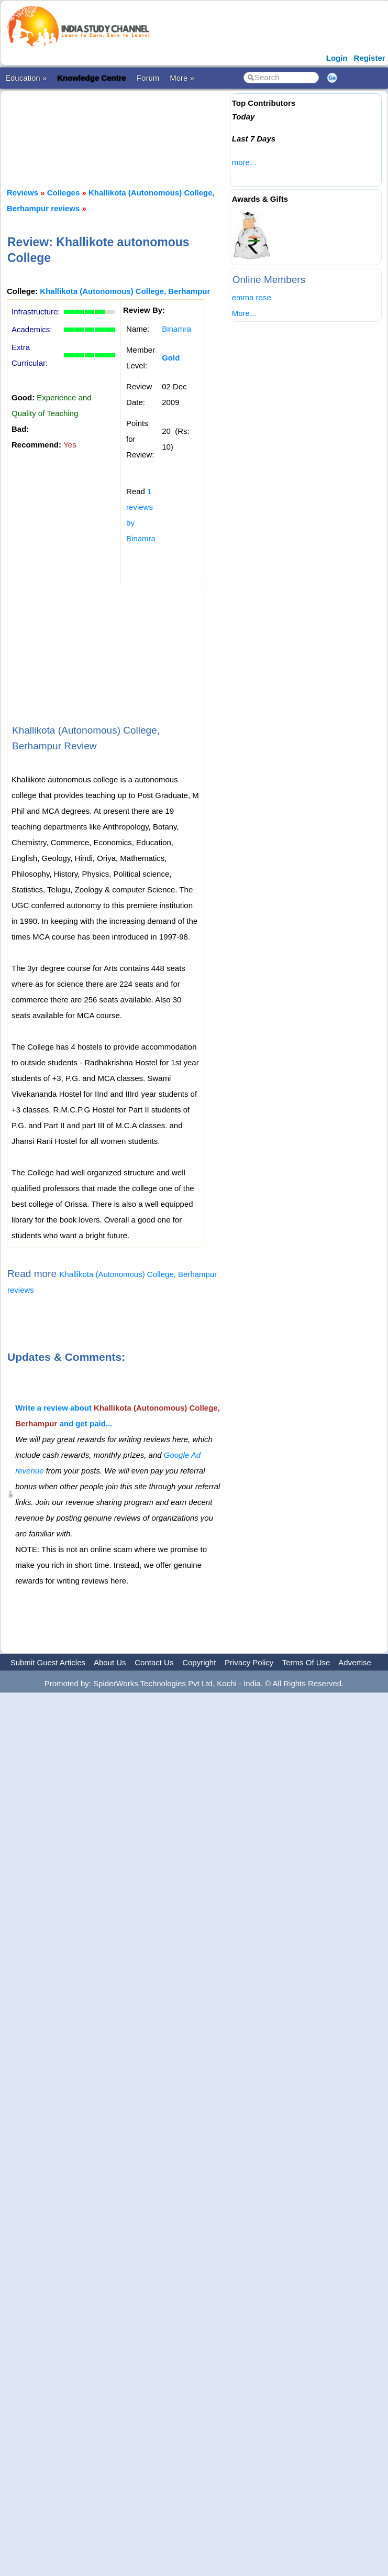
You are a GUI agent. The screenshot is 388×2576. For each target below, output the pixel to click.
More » (182, 77)
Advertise (354, 1662)
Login (337, 57)
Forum (148, 77)
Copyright (199, 1662)
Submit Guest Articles (47, 1662)
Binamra (176, 328)
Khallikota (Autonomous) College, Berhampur (125, 291)
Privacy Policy (249, 1662)
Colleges (63, 192)
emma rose (251, 297)
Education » (26, 77)
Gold (171, 357)
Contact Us (154, 1662)
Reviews (22, 192)
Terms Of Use (306, 1662)
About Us (110, 1662)
